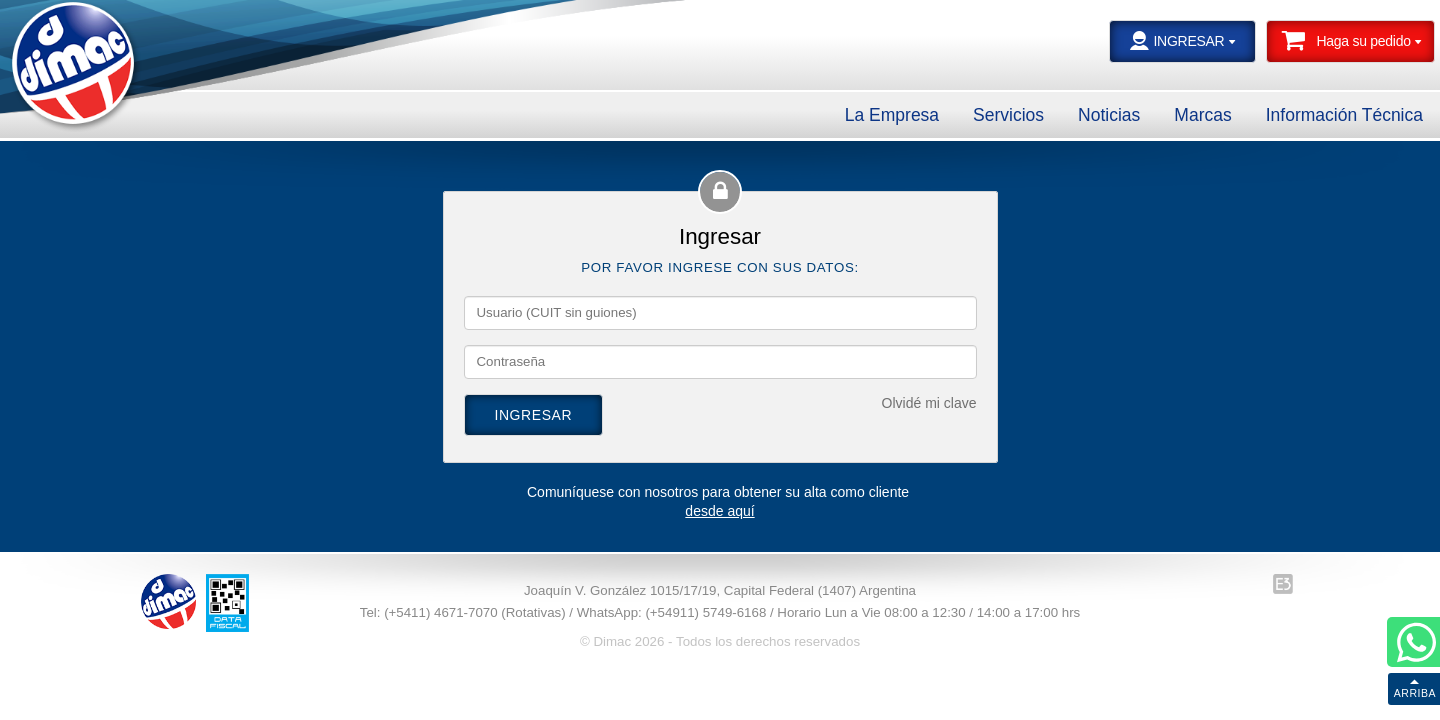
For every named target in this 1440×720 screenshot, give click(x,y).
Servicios (1008, 115)
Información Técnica (1344, 115)
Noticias (1109, 115)
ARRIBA (1415, 693)
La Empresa (892, 115)
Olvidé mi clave (929, 403)
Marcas (1202, 115)
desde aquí (719, 511)
